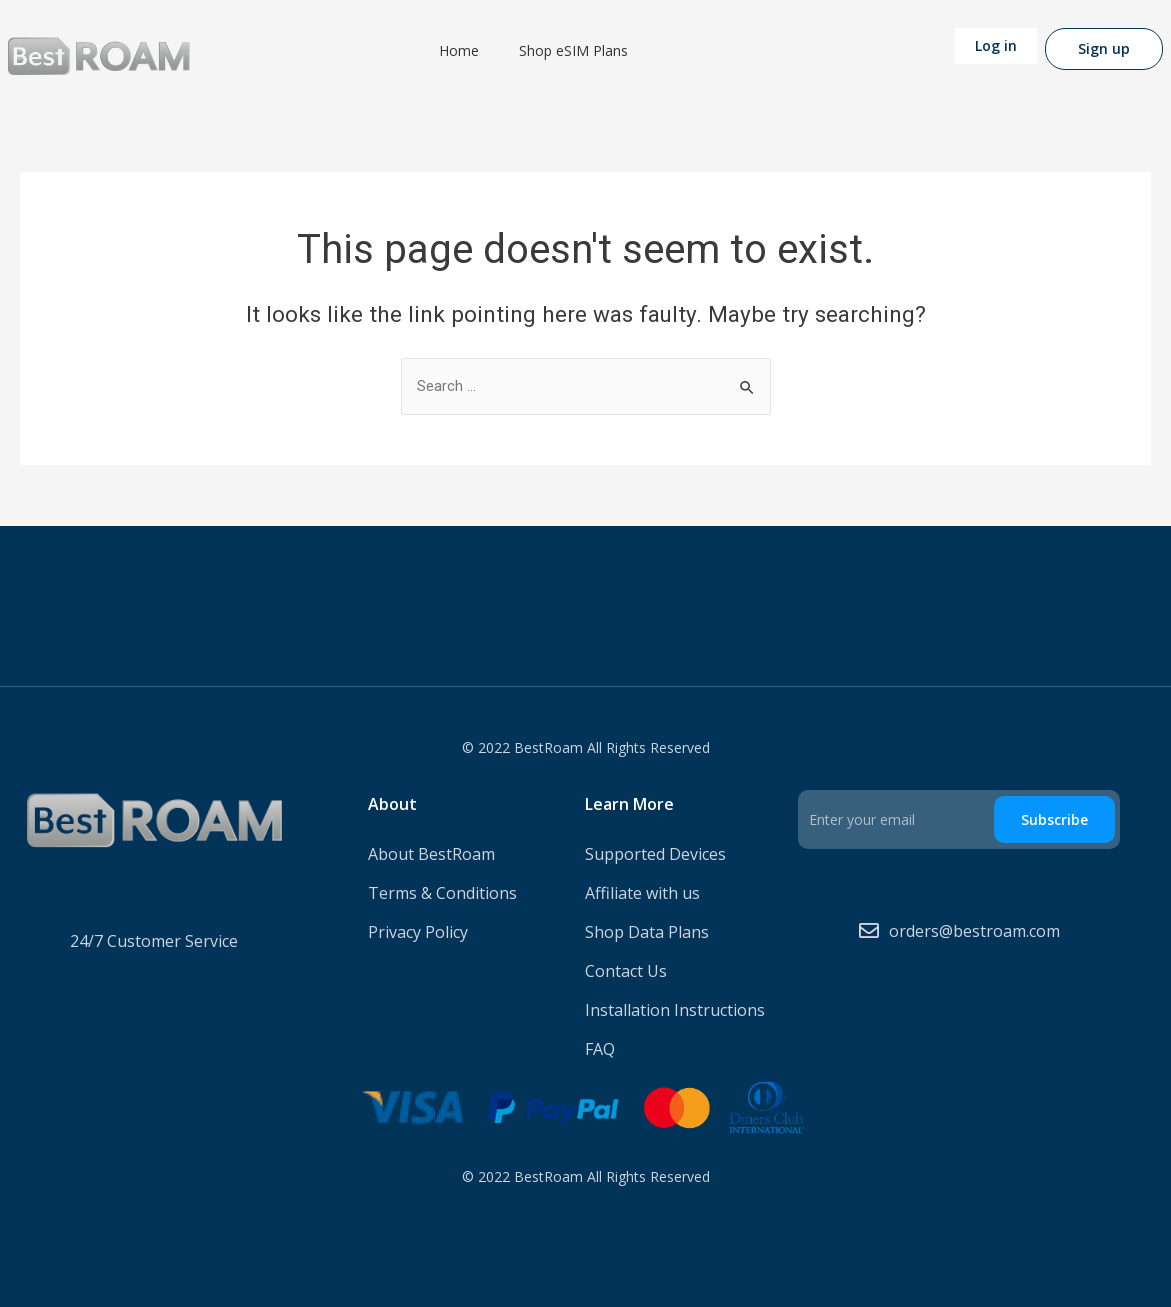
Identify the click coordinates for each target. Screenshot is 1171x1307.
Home (459, 50)
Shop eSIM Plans (573, 50)
